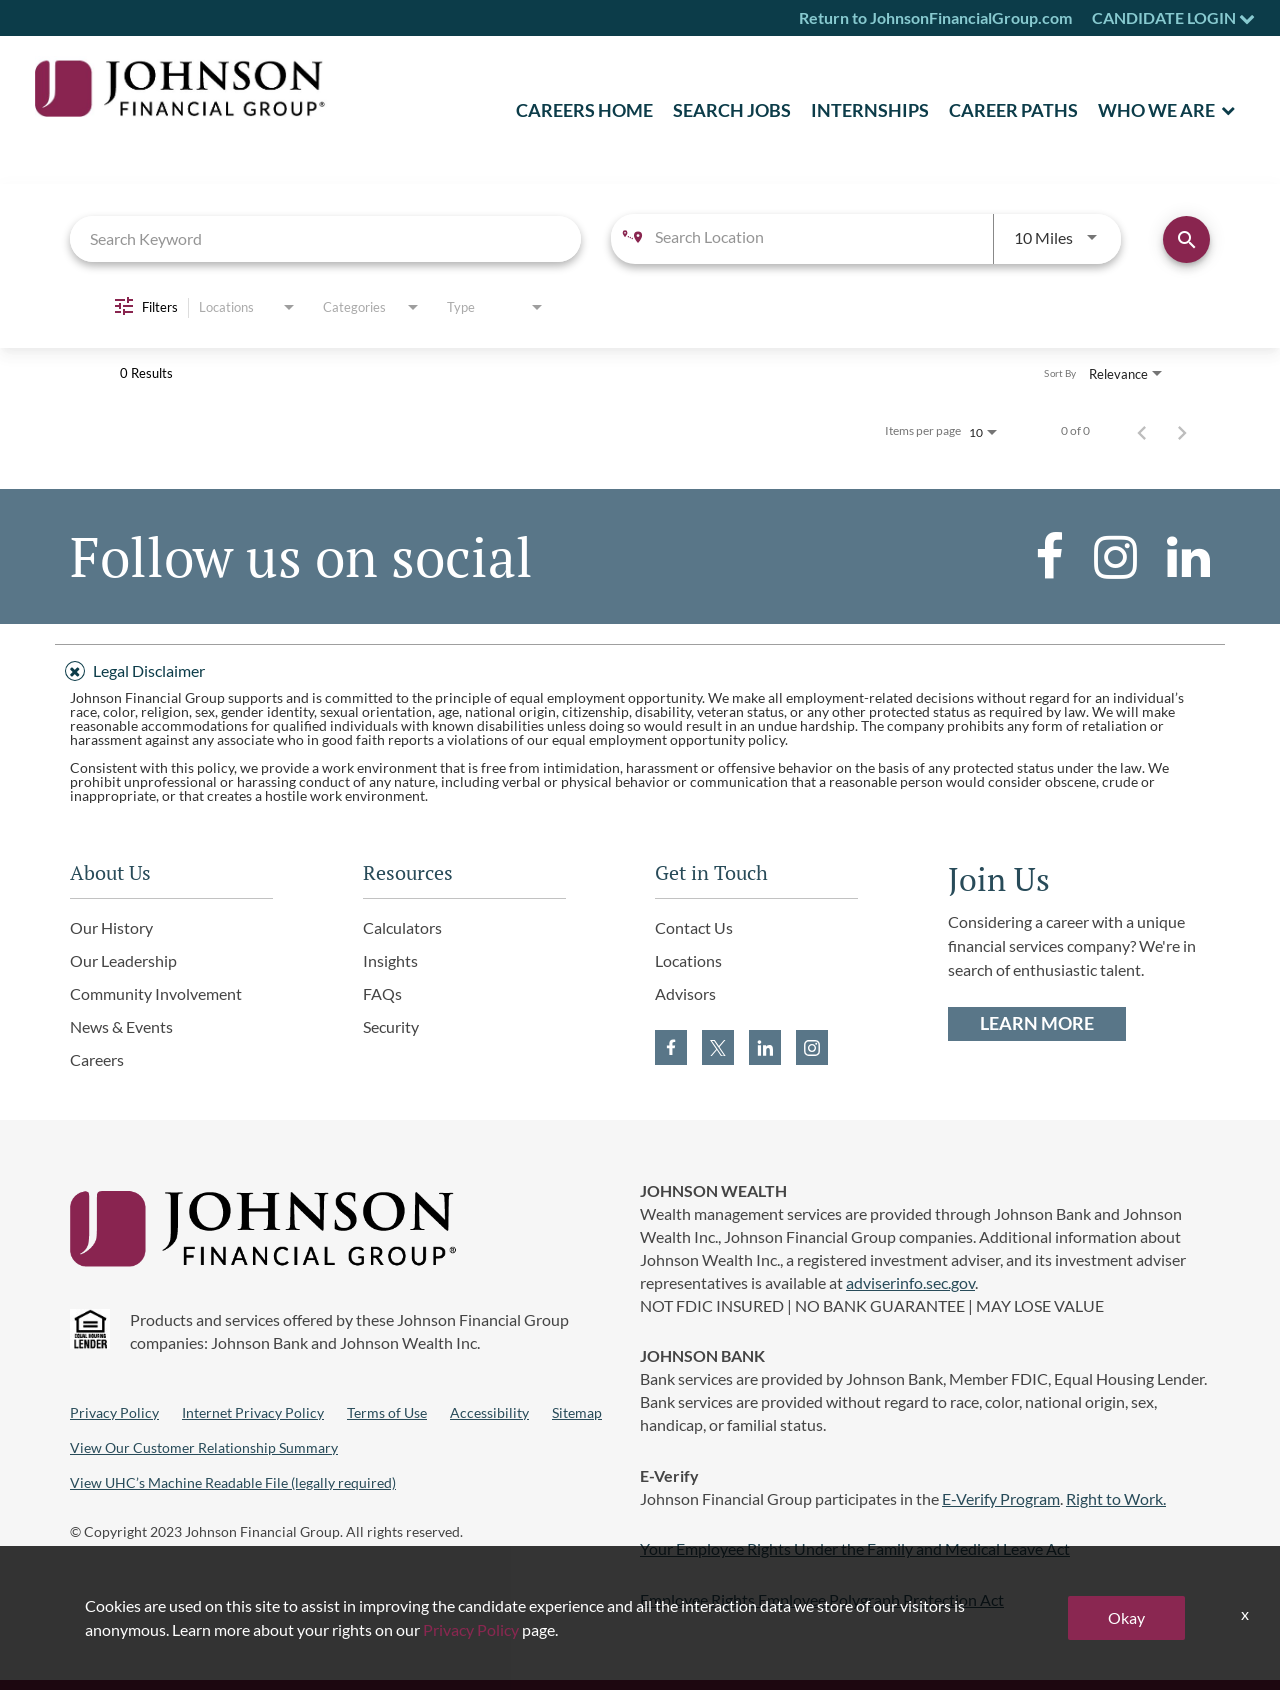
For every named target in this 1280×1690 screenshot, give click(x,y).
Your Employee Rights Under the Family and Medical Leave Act (855, 1548)
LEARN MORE (1037, 1024)
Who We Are (1156, 110)
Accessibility (489, 1412)
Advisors (685, 993)
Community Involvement (156, 993)
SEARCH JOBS (732, 110)
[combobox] (325, 238)
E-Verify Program (1001, 1498)
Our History (111, 927)
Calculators (402, 927)
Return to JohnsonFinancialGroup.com (935, 17)
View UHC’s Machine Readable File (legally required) (233, 1482)
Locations (688, 960)
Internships (870, 110)
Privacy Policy (114, 1412)
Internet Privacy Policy (253, 1412)
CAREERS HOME (584, 110)
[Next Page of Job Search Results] (1182, 431)
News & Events (121, 1026)
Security (391, 1026)
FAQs (382, 993)
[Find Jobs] (1186, 239)
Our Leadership (123, 960)
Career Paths (1013, 110)
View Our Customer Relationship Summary (204, 1447)
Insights (390, 960)
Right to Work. (1116, 1498)
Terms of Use (387, 1412)
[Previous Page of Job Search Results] (1142, 431)
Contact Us (694, 927)
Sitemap (577, 1412)
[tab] (640, 668)
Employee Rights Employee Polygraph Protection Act (822, 1599)
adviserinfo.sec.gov (910, 1282)
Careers (97, 1059)
